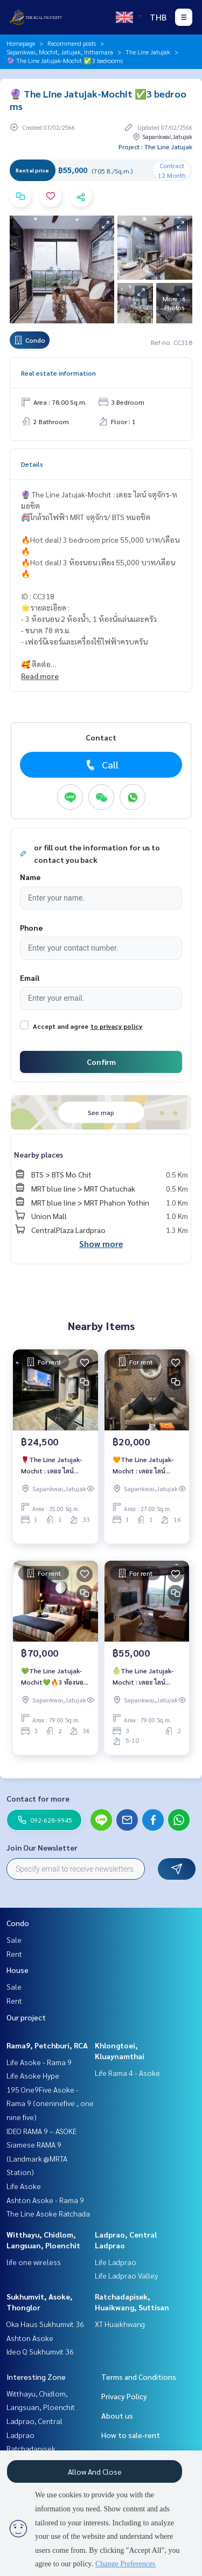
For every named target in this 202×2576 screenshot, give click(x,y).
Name (30, 877)
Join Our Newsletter (42, 1847)
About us (117, 2415)
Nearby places (38, 1154)
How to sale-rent (130, 2435)
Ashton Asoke (29, 2338)
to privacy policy (116, 1026)
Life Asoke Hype (32, 2075)
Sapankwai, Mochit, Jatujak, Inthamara (59, 51)
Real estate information (58, 373)
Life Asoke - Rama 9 (39, 2062)
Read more (40, 676)
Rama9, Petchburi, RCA (47, 2045)
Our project (26, 2017)
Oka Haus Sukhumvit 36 (45, 2324)
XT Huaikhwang (120, 2324)
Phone (31, 927)
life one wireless (33, 2262)
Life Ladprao (115, 2262)
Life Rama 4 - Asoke (127, 2073)
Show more (101, 1243)
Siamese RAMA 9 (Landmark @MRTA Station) (36, 2158)
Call (101, 764)
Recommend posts (71, 43)
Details (32, 464)
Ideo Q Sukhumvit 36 (40, 2351)
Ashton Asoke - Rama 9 (45, 2200)
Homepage (20, 43)
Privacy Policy (124, 2396)
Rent (14, 1953)
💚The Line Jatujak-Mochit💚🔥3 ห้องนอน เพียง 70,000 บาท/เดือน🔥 (54, 1676)
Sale (14, 1939)
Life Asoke (23, 2186)
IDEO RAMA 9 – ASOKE (41, 2131)
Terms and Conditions (138, 2376)
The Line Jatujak (148, 51)
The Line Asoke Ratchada (48, 2213)
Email (29, 977)
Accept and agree (60, 1026)
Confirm (101, 1062)
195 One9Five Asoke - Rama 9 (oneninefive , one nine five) (50, 2103)
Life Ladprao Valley (126, 2275)
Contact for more (37, 1798)
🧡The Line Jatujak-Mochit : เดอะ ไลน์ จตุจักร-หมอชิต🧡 (143, 1465)
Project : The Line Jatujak (155, 146)
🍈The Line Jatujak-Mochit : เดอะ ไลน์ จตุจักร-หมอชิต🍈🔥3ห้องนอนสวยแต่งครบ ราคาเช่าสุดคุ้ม (144, 1676)
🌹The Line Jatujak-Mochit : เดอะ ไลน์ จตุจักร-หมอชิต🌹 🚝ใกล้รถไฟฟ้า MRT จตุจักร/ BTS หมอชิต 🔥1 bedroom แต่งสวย (55, 1465)
